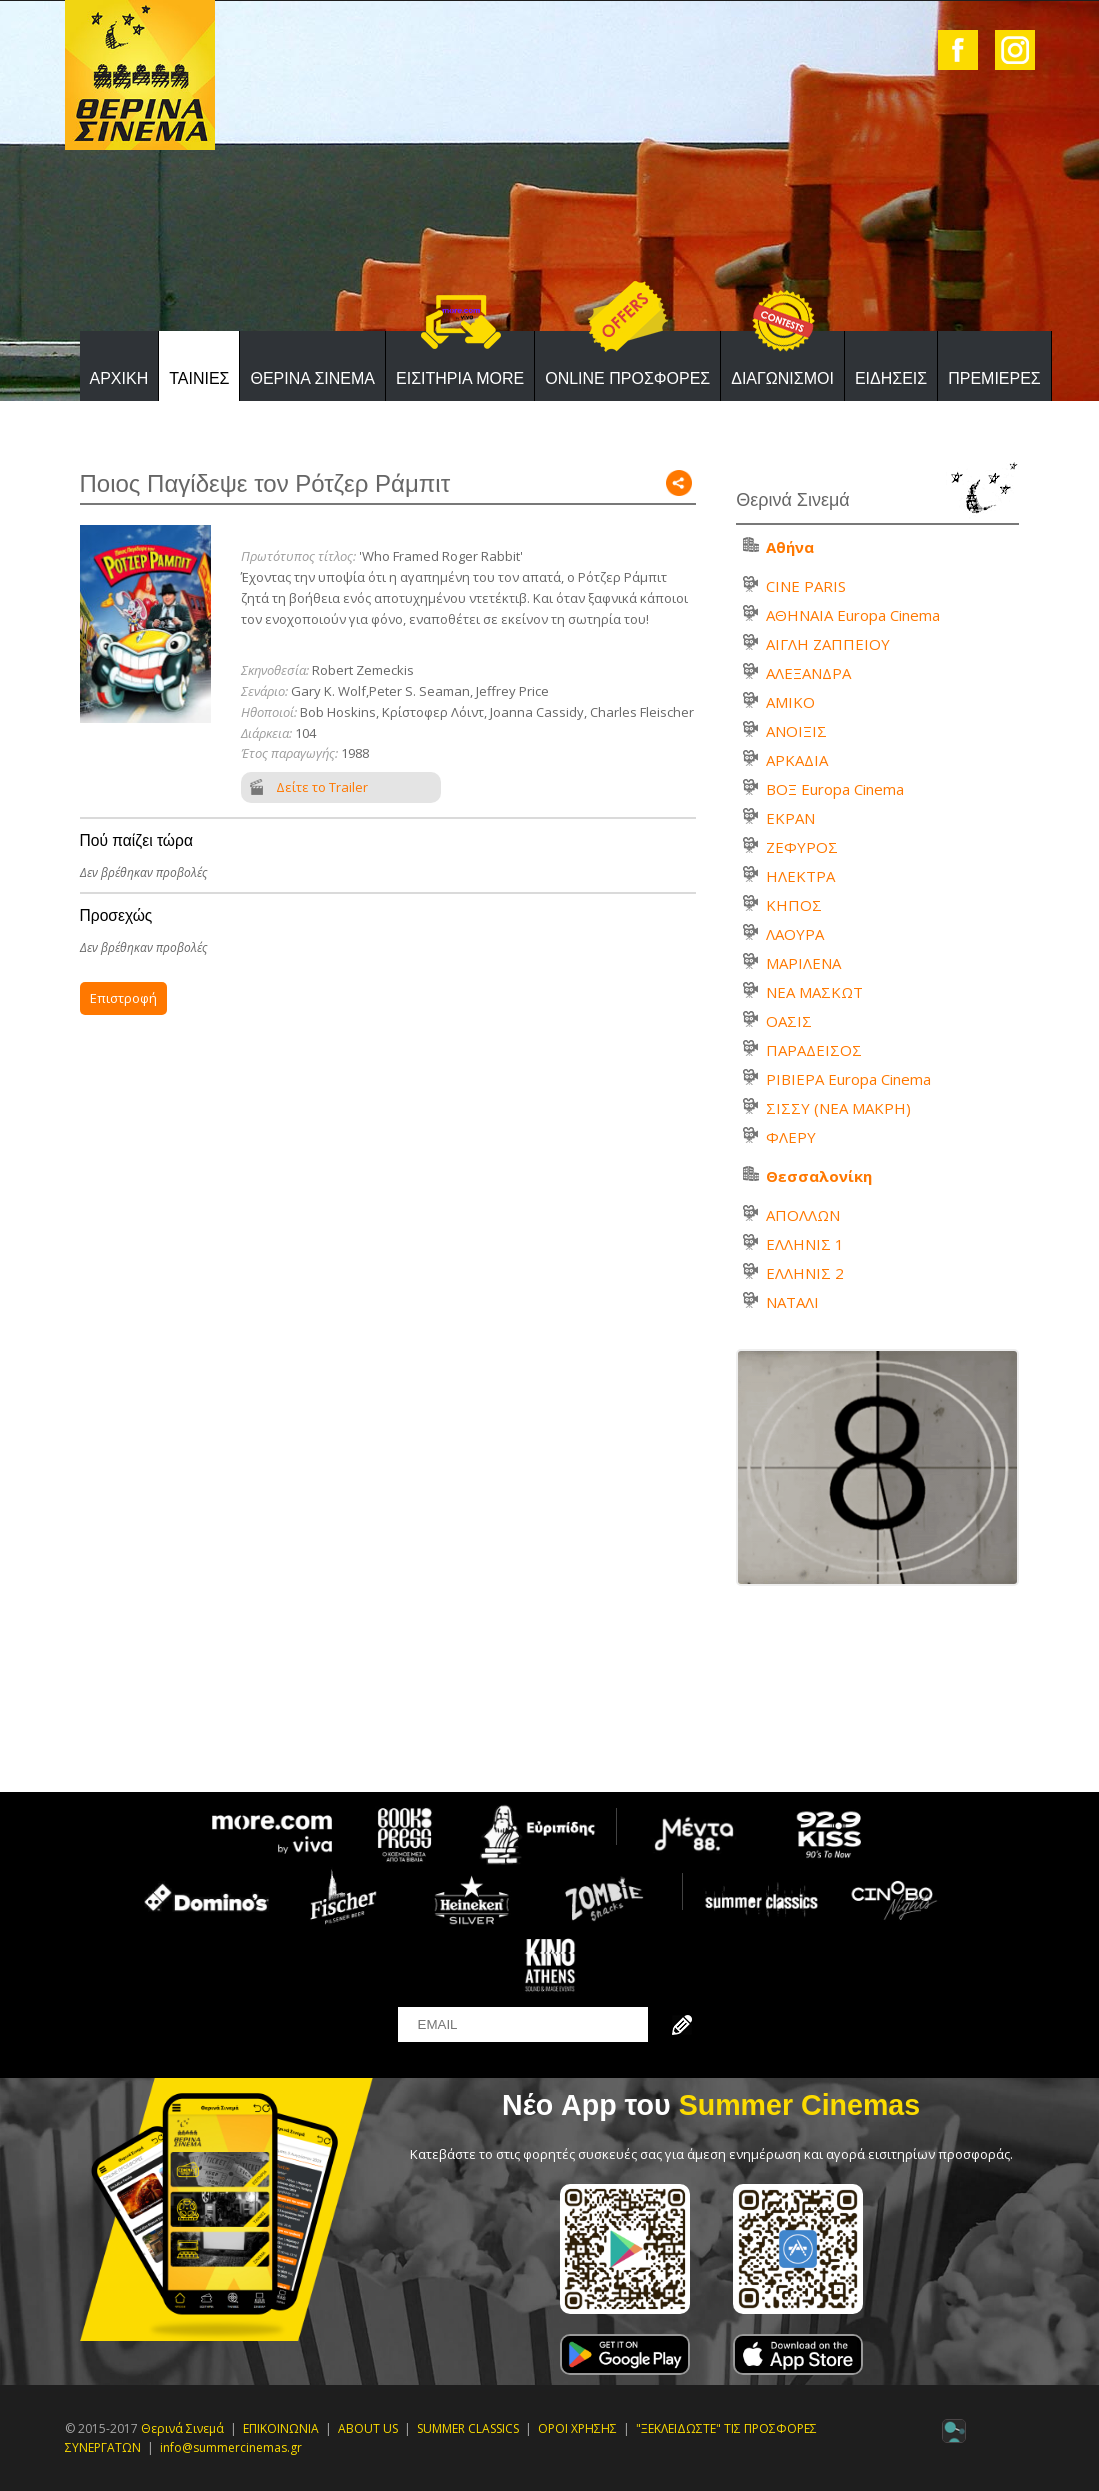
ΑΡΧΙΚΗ (119, 378)
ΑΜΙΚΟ (790, 702)
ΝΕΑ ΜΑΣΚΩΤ (814, 992)
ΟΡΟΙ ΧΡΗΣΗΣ (577, 2428)
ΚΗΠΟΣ (794, 905)
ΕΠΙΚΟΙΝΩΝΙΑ (281, 2428)
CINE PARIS (806, 586)
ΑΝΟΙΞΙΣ (796, 731)
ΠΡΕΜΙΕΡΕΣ (994, 378)
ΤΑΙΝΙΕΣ (199, 378)
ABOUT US (368, 2428)
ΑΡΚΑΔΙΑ (797, 760)
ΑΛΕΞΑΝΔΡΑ (808, 673)
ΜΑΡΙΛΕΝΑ (803, 963)
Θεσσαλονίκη (819, 1176)
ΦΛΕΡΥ (791, 1137)
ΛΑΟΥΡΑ (795, 934)
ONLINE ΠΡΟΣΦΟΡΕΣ (627, 378)
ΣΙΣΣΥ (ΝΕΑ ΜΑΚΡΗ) (838, 1108)
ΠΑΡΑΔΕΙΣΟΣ (814, 1050)
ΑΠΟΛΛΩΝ (803, 1215)
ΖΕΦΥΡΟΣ (802, 847)
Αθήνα (790, 547)
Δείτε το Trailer (322, 787)
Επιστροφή (123, 998)
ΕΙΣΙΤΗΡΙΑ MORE (460, 378)
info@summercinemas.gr (231, 2447)
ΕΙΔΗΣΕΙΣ (891, 378)
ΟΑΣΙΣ (789, 1021)
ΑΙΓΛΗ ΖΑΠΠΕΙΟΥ (828, 644)
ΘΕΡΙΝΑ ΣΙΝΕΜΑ (312, 378)
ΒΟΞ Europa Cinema (835, 789)
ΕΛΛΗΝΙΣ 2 (805, 1273)
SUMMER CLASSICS (468, 2428)
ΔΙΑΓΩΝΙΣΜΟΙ (782, 378)
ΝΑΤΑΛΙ (792, 1302)
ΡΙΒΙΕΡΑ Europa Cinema (848, 1079)
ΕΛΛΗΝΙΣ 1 (805, 1244)
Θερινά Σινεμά (182, 2428)
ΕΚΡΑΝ (790, 818)
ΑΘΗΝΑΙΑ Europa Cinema (853, 615)
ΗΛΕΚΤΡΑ (800, 876)
